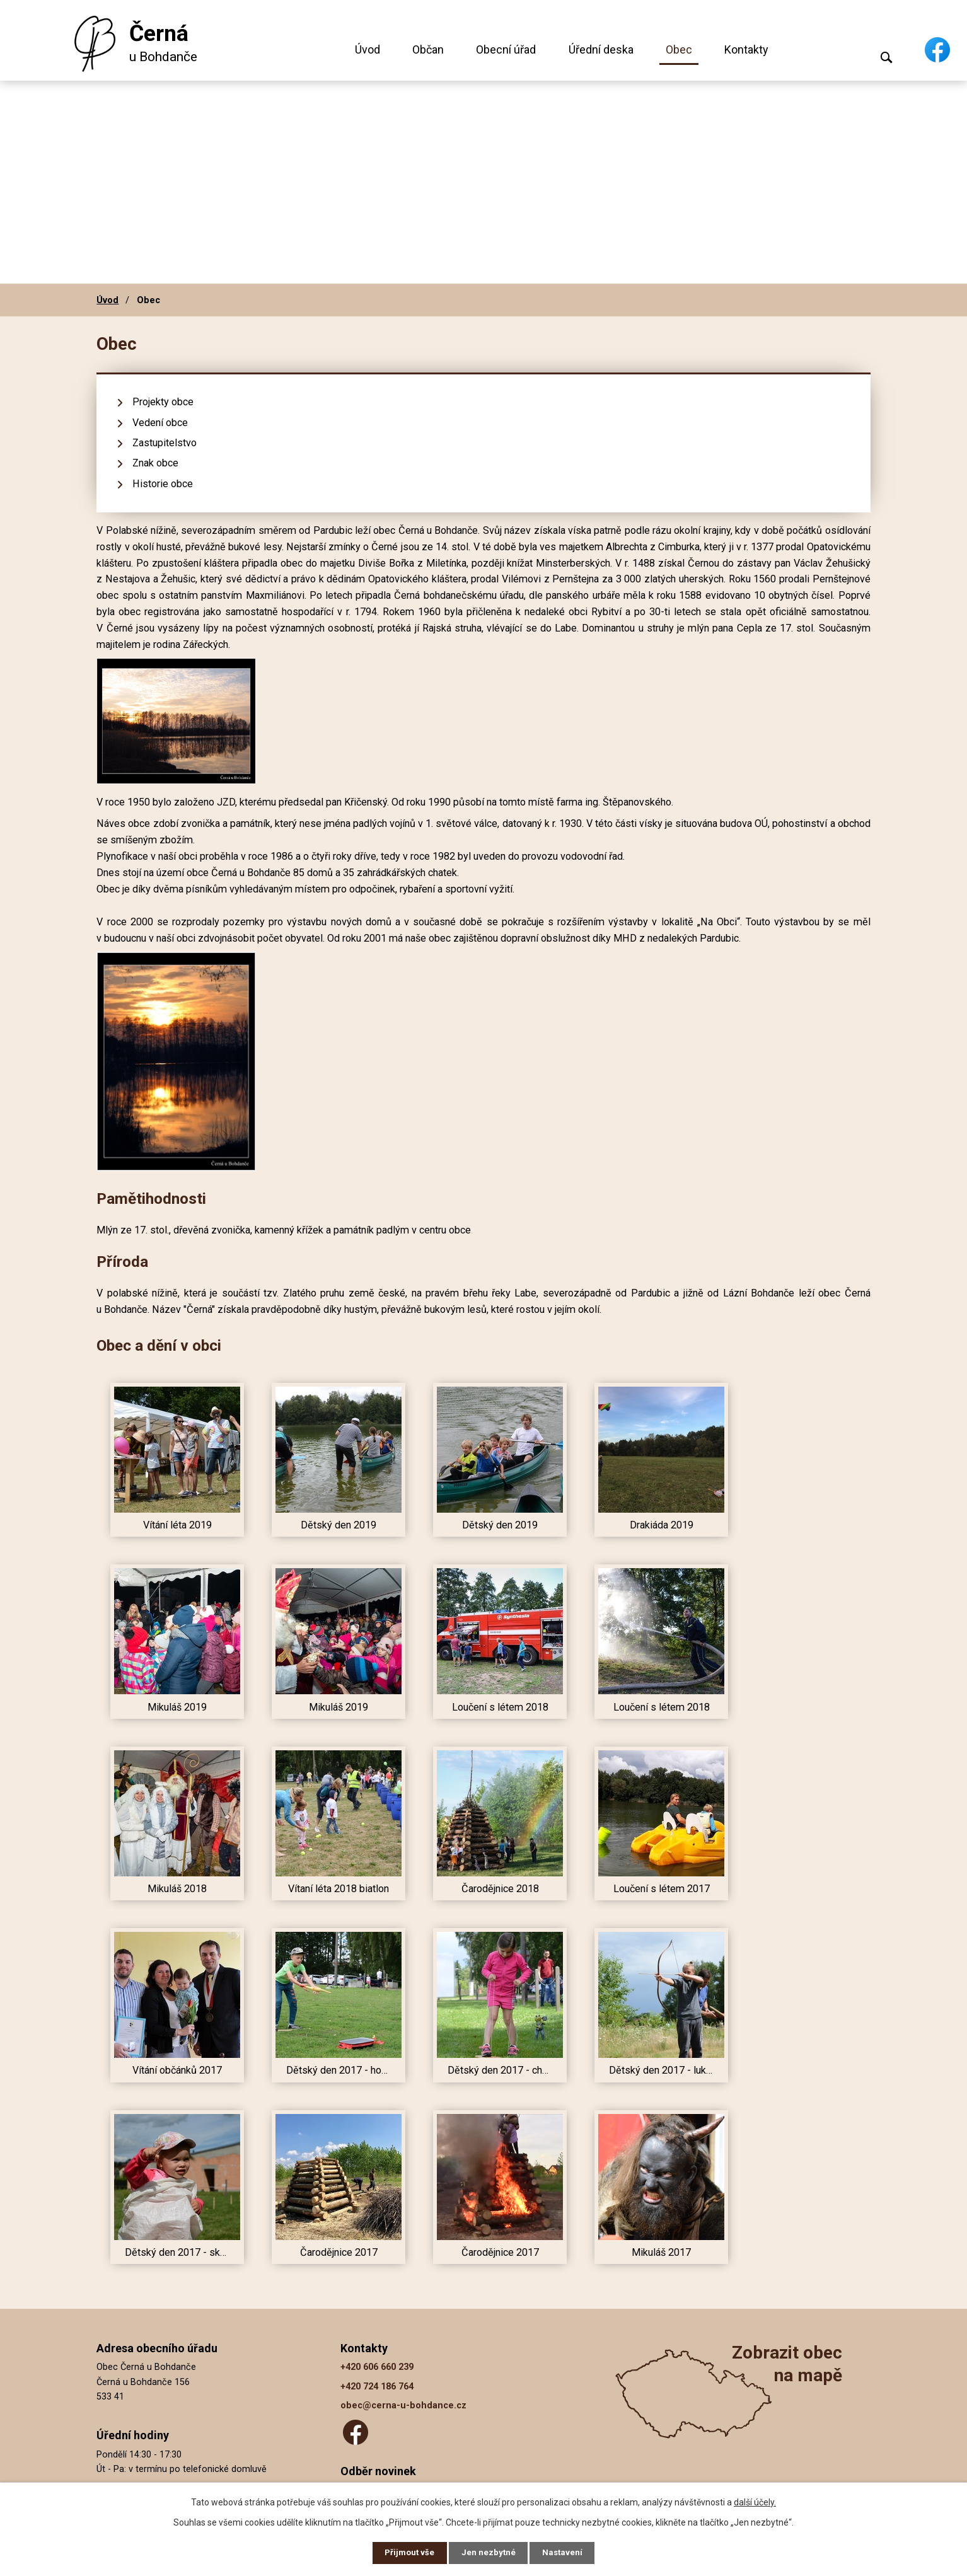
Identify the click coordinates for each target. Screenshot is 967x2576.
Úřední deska (601, 49)
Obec (679, 49)
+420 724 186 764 (377, 2386)
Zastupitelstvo (164, 443)
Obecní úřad (506, 49)
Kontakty (746, 49)
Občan (428, 49)
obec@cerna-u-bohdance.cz (403, 2405)
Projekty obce (163, 402)
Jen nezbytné (488, 2552)
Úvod (367, 49)
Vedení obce (160, 423)
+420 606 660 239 (377, 2367)
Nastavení (565, 2552)
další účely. (755, 2500)
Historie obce (162, 484)
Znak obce (155, 463)
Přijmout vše (407, 2552)
